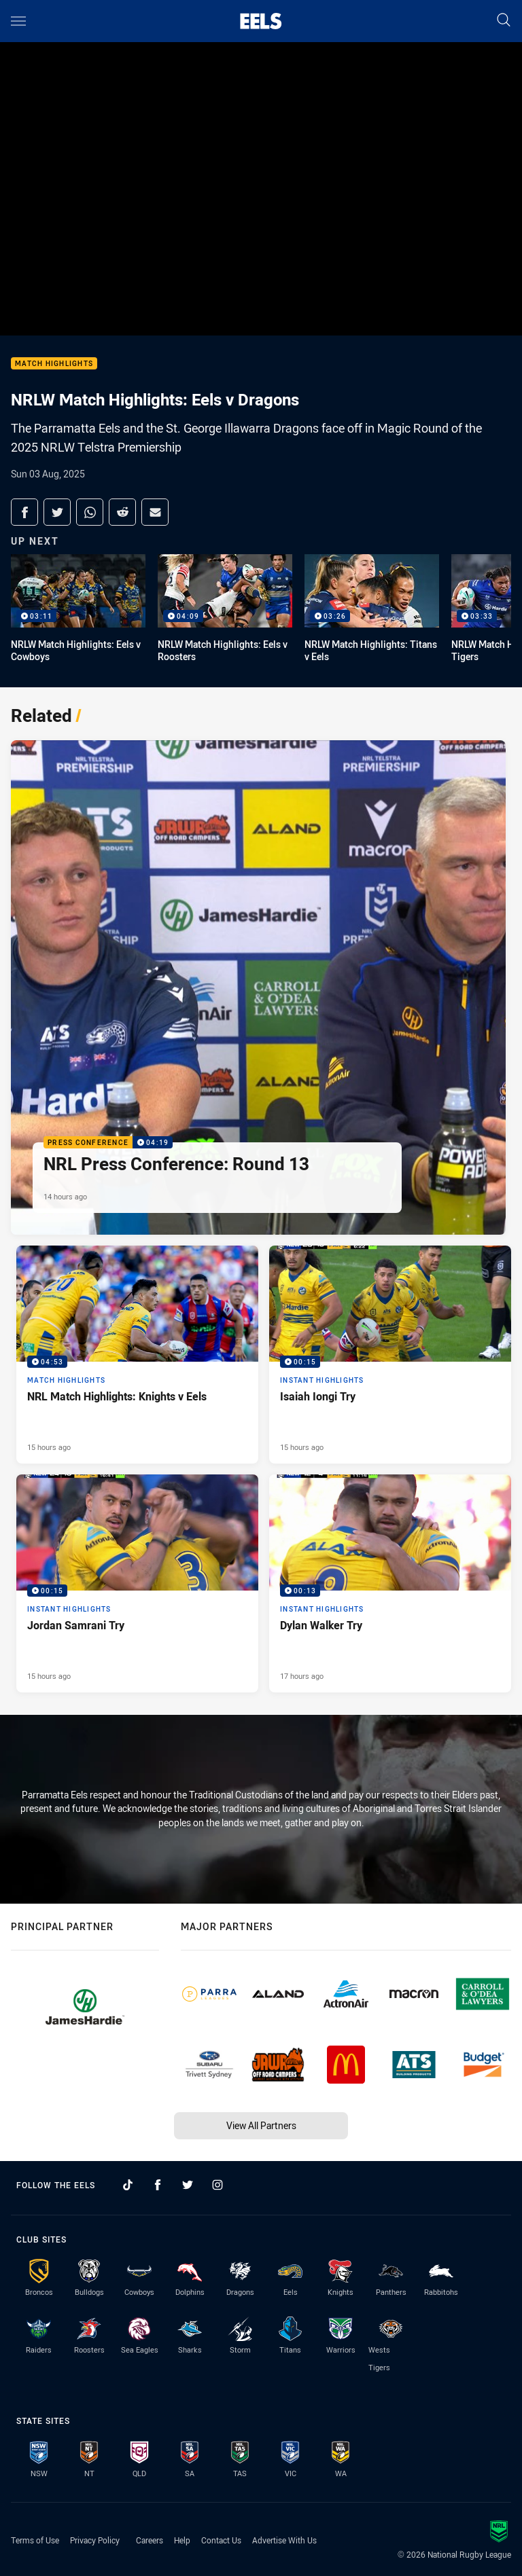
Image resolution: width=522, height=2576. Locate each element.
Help (182, 2540)
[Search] (503, 20)
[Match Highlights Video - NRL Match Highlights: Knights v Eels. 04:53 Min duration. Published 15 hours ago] (137, 1355)
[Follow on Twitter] (187, 2185)
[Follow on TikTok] (127, 2185)
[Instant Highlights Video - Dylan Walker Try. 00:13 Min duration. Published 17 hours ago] (390, 1583)
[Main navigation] (18, 21)
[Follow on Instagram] (217, 2185)
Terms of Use (35, 2540)
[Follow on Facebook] (157, 2185)
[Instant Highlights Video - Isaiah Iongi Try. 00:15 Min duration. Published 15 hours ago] (390, 1355)
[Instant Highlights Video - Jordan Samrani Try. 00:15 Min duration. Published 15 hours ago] (137, 1583)
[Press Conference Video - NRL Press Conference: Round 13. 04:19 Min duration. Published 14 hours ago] (258, 987)
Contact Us (221, 2540)
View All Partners (261, 2125)
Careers (149, 2540)
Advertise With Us (284, 2540)
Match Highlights (54, 363)
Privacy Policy (95, 2540)
